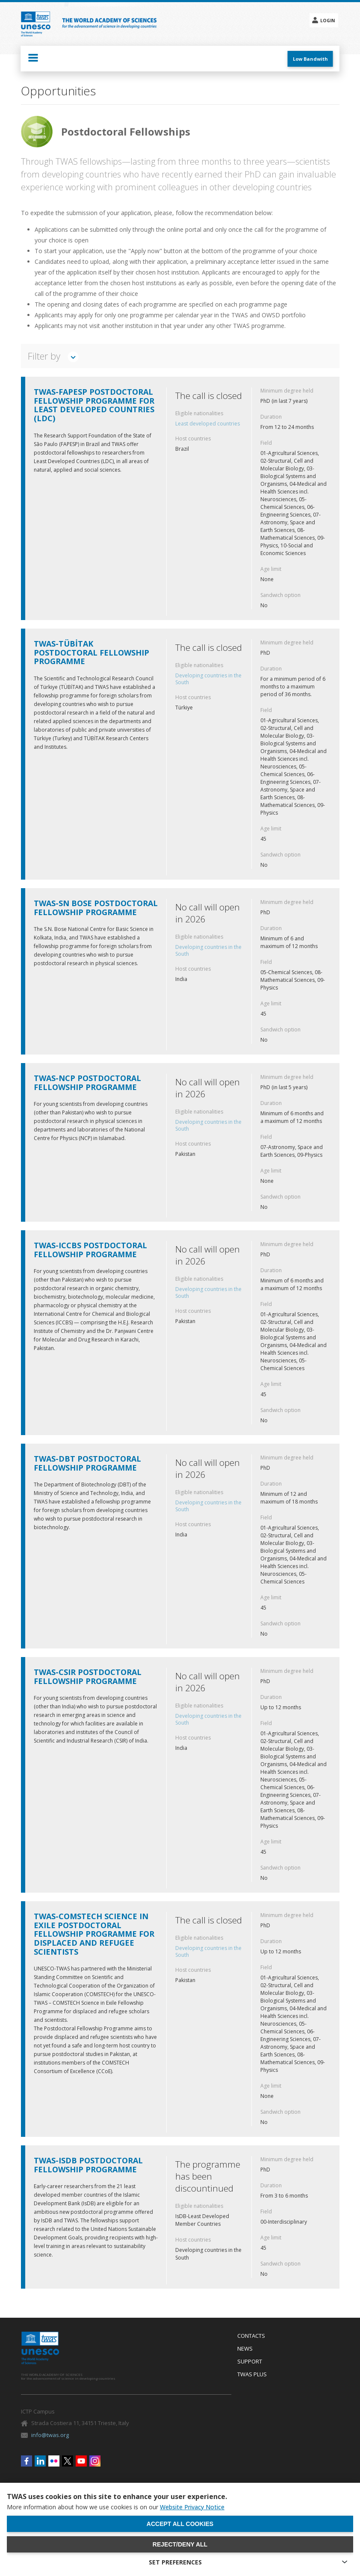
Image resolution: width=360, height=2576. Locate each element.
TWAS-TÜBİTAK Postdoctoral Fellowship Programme (91, 652)
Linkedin (40, 2461)
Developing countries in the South (208, 679)
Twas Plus (252, 2374)
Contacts (251, 2336)
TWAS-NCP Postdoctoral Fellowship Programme (87, 1082)
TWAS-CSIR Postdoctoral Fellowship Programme (88, 1676)
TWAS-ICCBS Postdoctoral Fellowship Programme (90, 1249)
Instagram (94, 2461)
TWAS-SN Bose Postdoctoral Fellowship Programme (96, 907)
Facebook (26, 2461)
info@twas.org (50, 2435)
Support (249, 2361)
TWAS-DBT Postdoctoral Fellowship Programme (87, 1463)
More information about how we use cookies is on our (115, 2507)
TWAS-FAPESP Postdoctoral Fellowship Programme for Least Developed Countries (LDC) (94, 405)
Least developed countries (207, 423)
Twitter (67, 2461)
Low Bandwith (310, 59)
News (245, 2349)
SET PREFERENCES (175, 2562)
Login (327, 21)
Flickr (53, 2461)
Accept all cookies (180, 2523)
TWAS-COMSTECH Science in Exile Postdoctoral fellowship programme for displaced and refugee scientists (94, 1934)
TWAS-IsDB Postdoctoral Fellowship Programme (88, 2165)
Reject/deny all (180, 2544)
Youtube (81, 2461)
